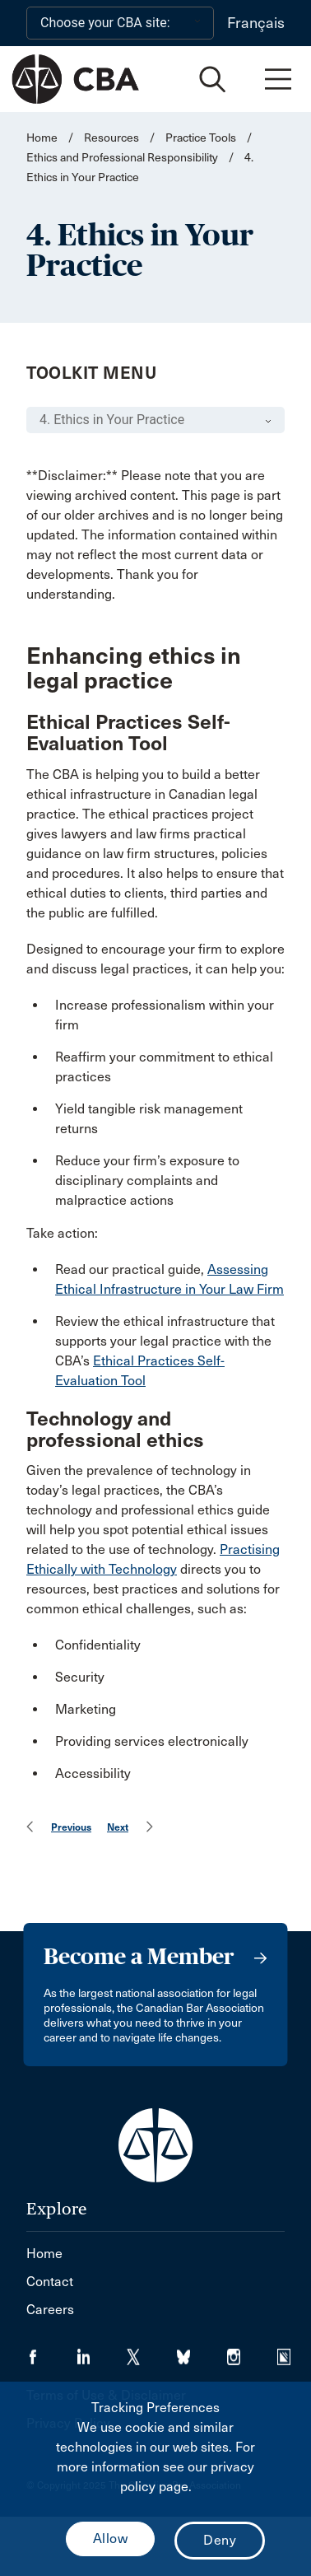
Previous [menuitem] (71, 1827)
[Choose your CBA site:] (120, 23)
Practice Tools (200, 138)
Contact (49, 2281)
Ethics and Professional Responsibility (122, 158)
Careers (50, 2309)
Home (42, 138)
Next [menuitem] (117, 1827)
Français (256, 23)
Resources (111, 138)
